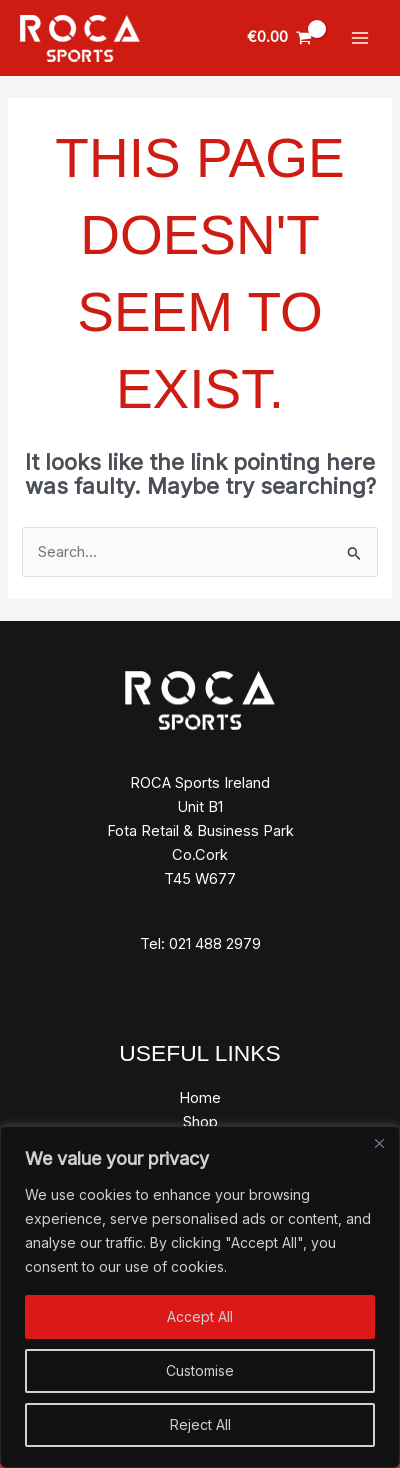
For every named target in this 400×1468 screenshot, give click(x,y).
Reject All (200, 1424)
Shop (200, 1122)
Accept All (200, 1316)
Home (200, 1098)
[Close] (379, 1143)
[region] (200, 1297)
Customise (200, 1370)
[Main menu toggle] (360, 38)
